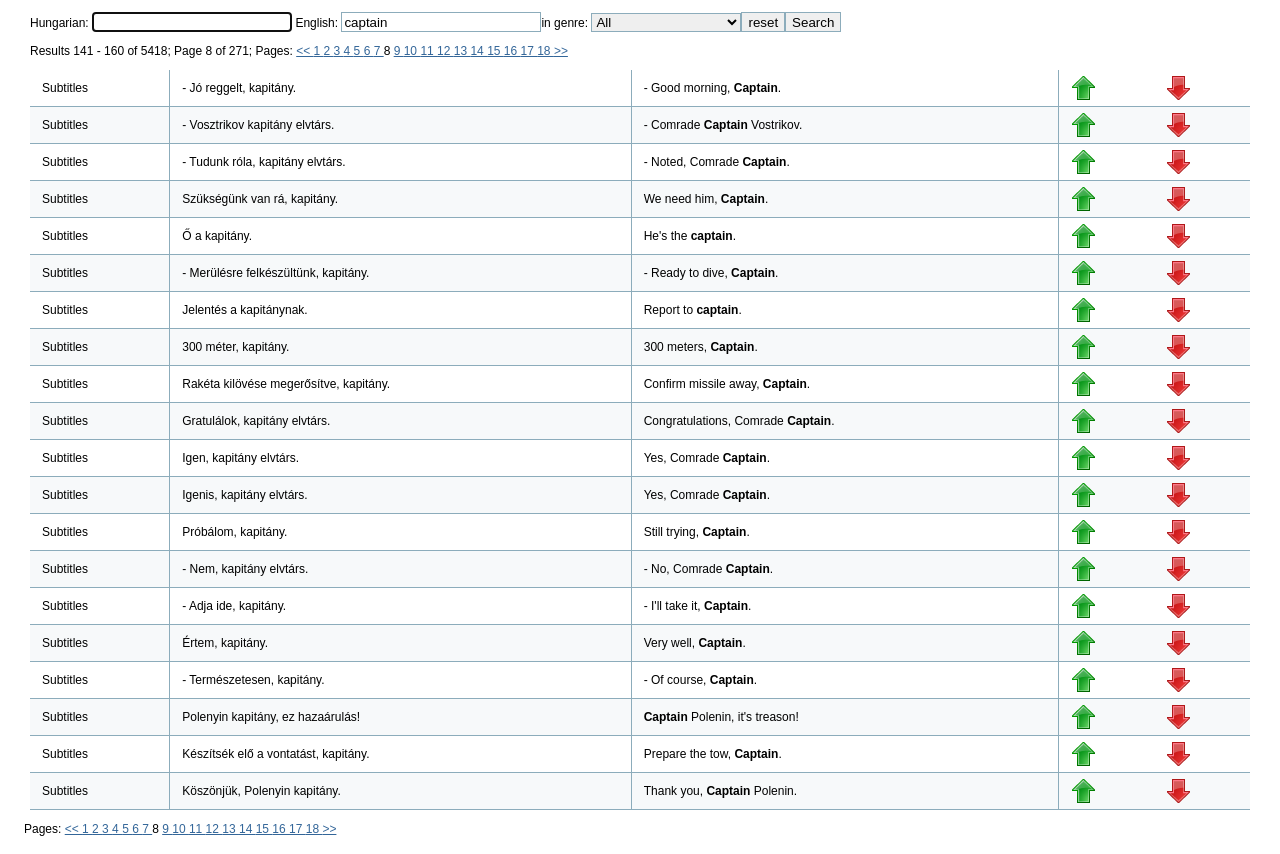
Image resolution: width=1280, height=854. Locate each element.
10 (412, 51)
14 (478, 51)
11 (428, 51)
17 (529, 51)
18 (545, 51)
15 (495, 51)
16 (512, 51)
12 (445, 51)
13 (462, 51)
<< (304, 51)
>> (561, 51)
